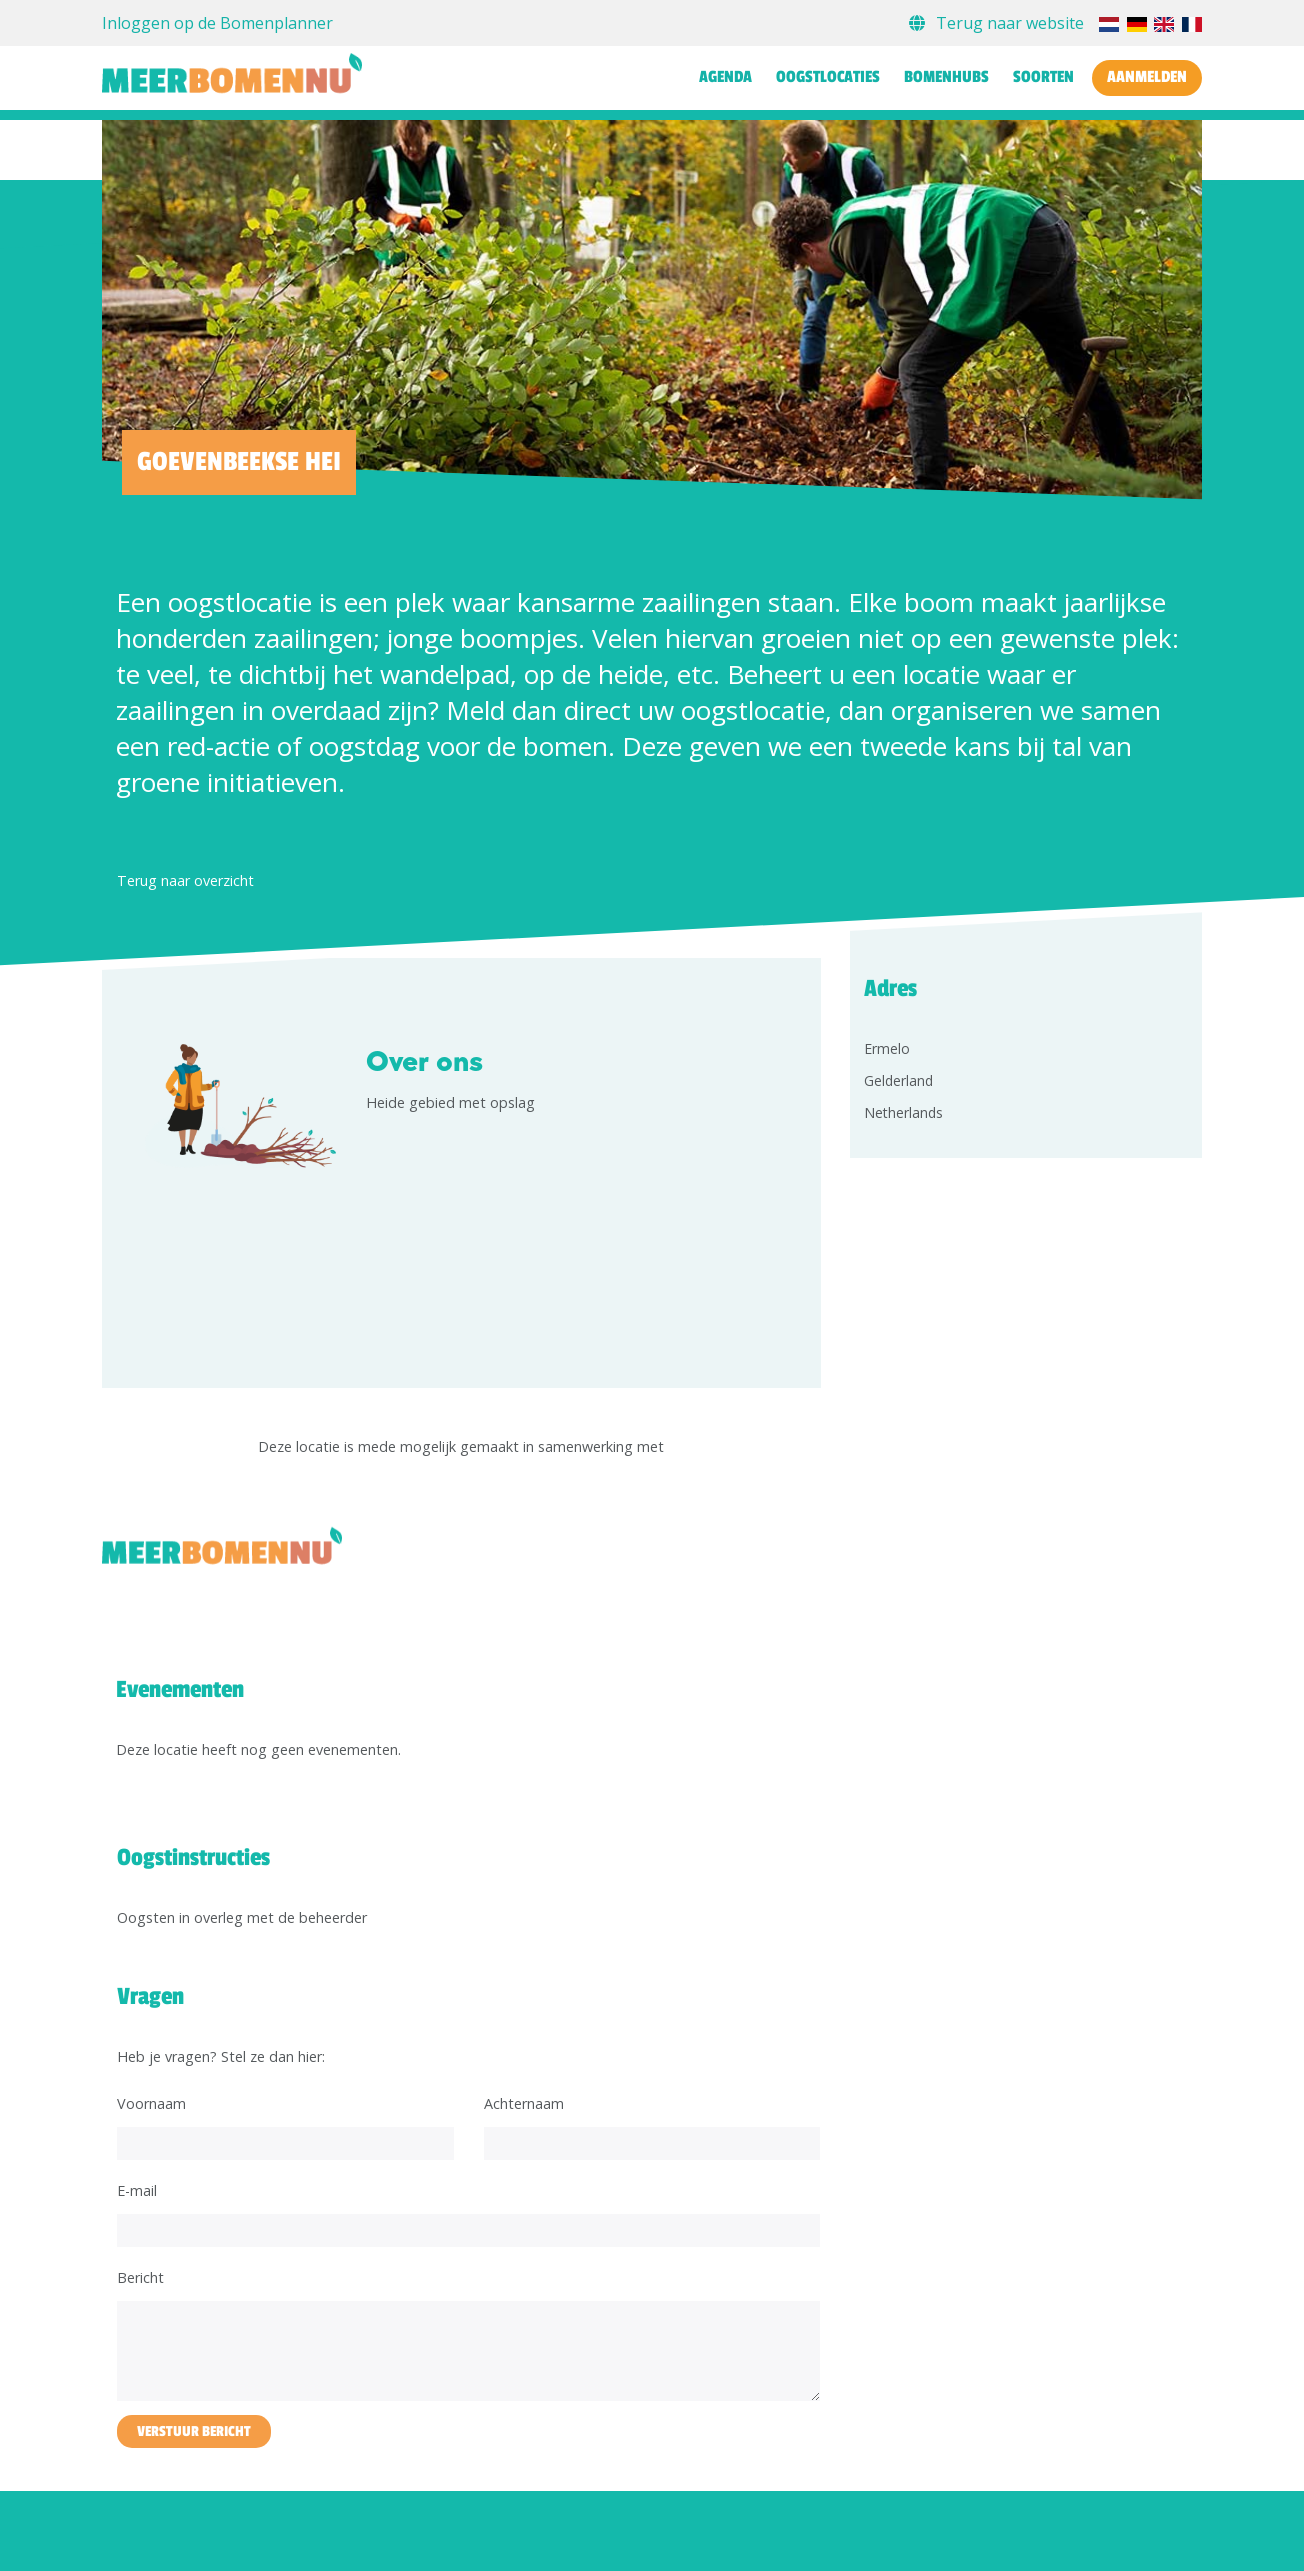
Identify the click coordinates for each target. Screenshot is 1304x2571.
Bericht (140, 2277)
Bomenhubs (946, 77)
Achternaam (524, 2103)
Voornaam (151, 2103)
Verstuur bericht (194, 2431)
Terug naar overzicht (185, 880)
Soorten (1043, 77)
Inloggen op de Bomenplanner (217, 23)
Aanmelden (1147, 77)
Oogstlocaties (828, 77)
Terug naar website (998, 23)
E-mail (137, 2190)
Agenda (725, 77)
